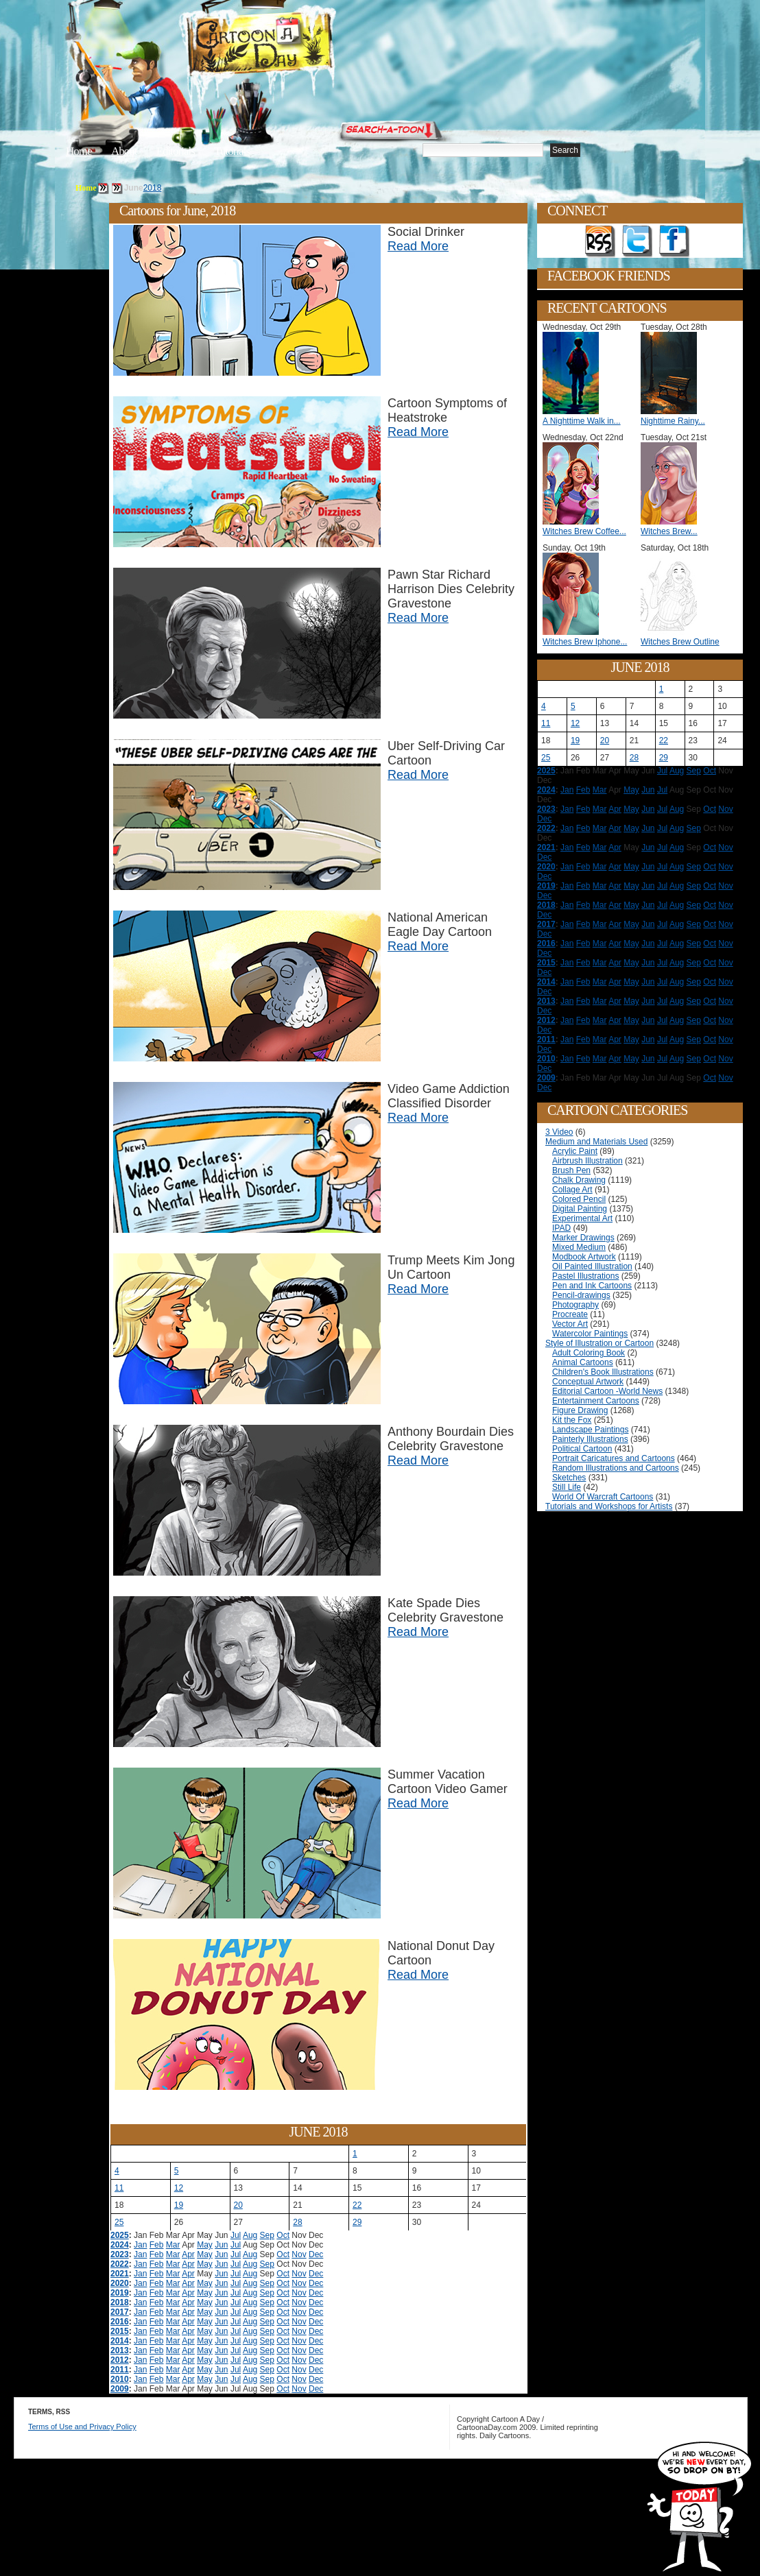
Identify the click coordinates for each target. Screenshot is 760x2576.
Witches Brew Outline (680, 642)
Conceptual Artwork (588, 1381)
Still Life (566, 1487)
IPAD (561, 1228)
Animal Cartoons (582, 1362)
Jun (221, 2245)
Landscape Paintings (590, 1429)
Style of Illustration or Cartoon (599, 1343)
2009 (119, 2389)
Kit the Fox (571, 1420)
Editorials (175, 151)
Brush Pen (571, 1170)
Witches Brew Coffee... (584, 531)
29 (357, 2222)
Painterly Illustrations (590, 1439)
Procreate (570, 1314)
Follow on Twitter (637, 241)
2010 (119, 2379)
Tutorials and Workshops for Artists (608, 1506)
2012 (119, 2360)
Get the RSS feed (600, 241)
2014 (119, 2341)
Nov (299, 2254)
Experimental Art (582, 1218)
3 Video (559, 1132)
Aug (250, 2235)
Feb (157, 2245)
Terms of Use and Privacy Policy (82, 2426)
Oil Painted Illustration (592, 1266)
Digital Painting (579, 1209)
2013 (119, 2350)
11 (119, 2188)
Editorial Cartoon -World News (607, 1391)
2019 (119, 2293)
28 (297, 2222)
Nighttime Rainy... (673, 421)
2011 (119, 2369)
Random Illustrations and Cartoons (615, 1468)
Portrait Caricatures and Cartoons (613, 1458)
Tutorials (232, 151)
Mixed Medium (579, 1247)
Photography (575, 1305)
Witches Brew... (669, 531)
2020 (119, 2283)
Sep (267, 2235)
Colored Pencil (579, 1199)
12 (178, 2188)
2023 (119, 2254)
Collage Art (572, 1189)
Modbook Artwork (584, 1257)
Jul (235, 2235)
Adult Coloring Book (588, 1353)
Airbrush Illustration (587, 1161)
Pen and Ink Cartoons (592, 1285)
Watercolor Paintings (590, 1333)
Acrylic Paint (574, 1151)
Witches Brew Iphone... (585, 642)
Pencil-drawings (581, 1295)
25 (119, 2222)
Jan (140, 2245)
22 (357, 2205)
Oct (282, 2235)
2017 (119, 2312)
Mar (173, 2245)
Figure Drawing (580, 1410)
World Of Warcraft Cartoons (602, 1497)
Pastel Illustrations (585, 1276)
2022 (119, 2264)
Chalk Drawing (579, 1180)
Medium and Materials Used (596, 1141)
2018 (152, 188)
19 (178, 2205)
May (205, 2245)
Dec (316, 2254)
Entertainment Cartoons (595, 1401)
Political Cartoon (582, 1449)
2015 (119, 2331)
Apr (188, 2254)
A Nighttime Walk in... (582, 421)
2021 (119, 2273)
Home (79, 151)
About (124, 151)
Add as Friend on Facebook (674, 241)
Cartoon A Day (294, 45)
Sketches (569, 1477)
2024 (119, 2245)
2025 (119, 2235)
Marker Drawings (583, 1237)
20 (238, 2205)
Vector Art (570, 1324)
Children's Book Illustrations (603, 1372)
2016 (119, 2321)
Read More (418, 246)
